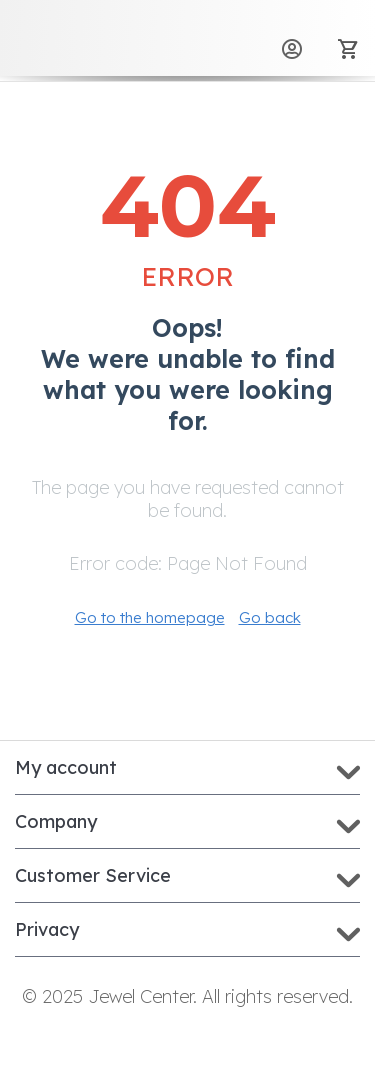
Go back (270, 617)
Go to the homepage (150, 617)
